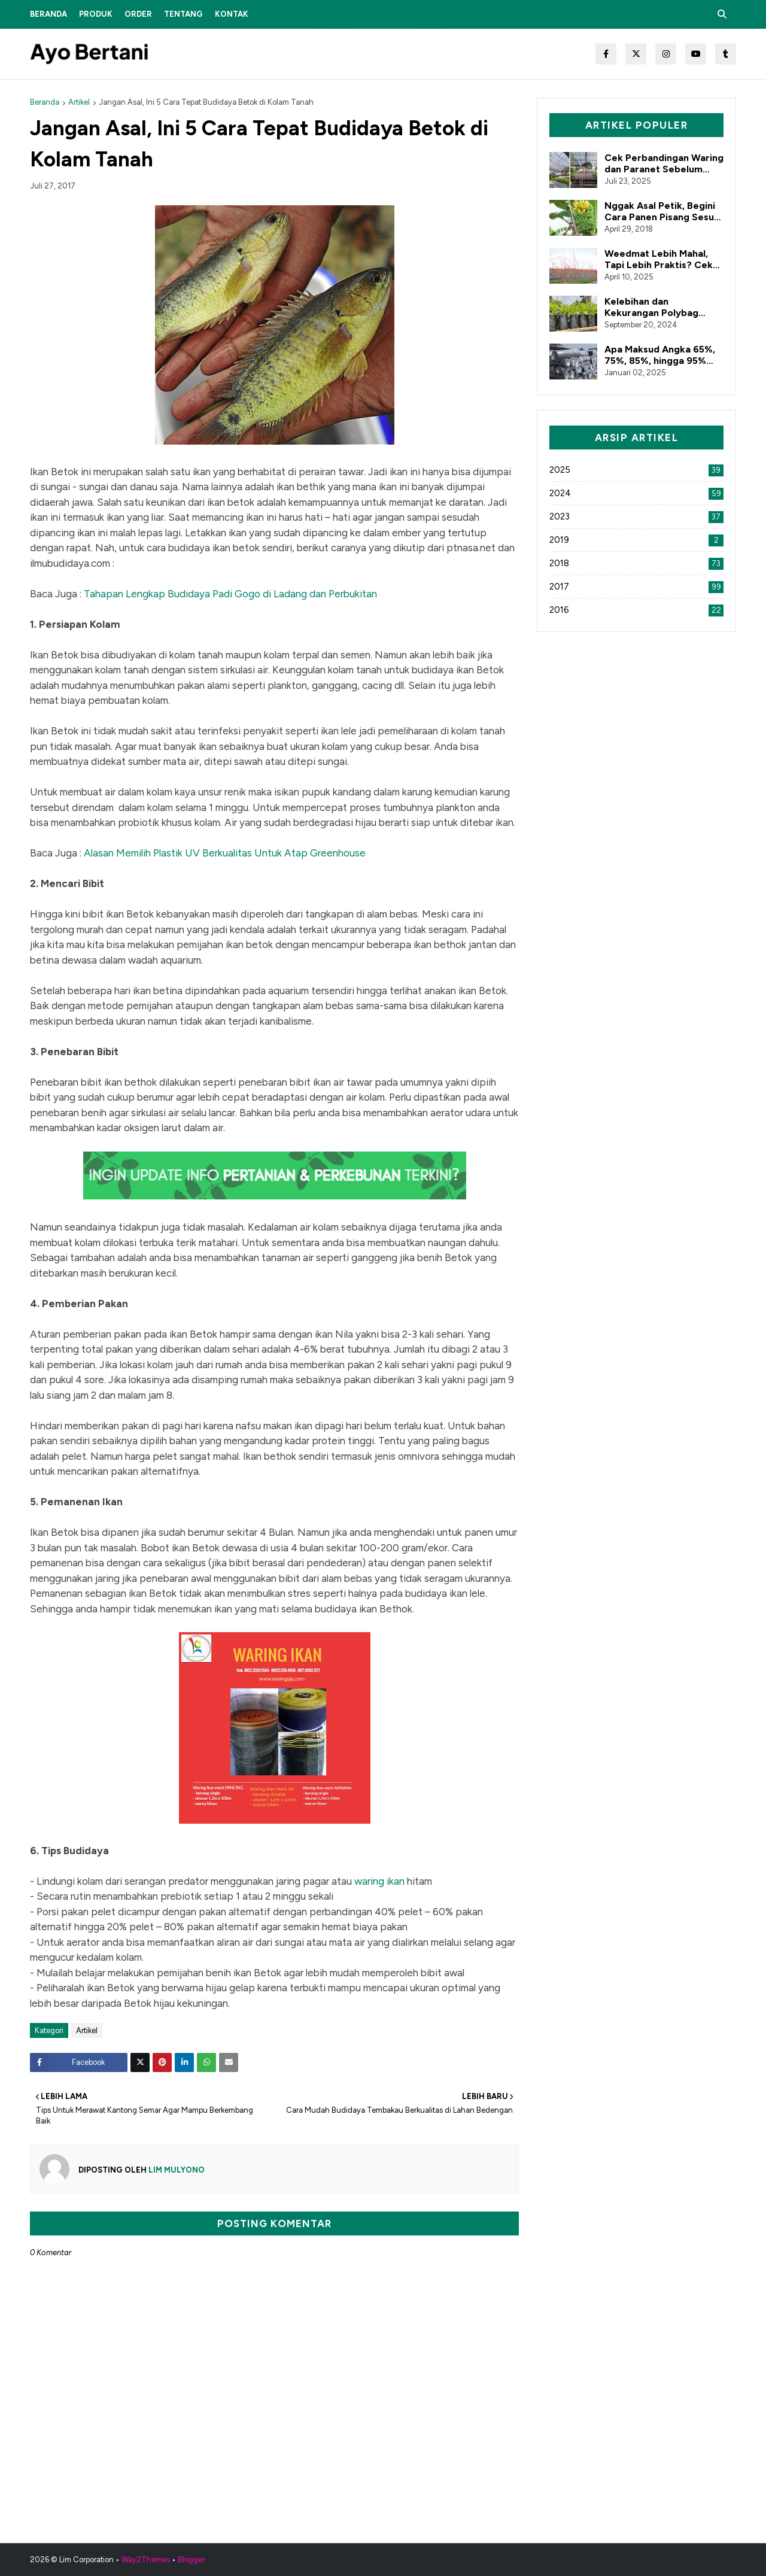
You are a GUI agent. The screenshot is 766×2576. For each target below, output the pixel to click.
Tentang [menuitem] (183, 14)
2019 (636, 539)
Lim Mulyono (176, 2169)
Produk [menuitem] (96, 14)
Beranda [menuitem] (48, 14)
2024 (636, 493)
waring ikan (379, 1881)
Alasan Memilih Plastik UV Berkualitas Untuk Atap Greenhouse (225, 853)
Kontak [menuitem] (231, 14)
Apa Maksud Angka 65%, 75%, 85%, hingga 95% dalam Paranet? (659, 355)
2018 (636, 563)
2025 (636, 469)
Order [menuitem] (138, 14)
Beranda (44, 102)
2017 (636, 586)
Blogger (191, 2559)
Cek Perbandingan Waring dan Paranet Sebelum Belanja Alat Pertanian (664, 163)
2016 (636, 609)
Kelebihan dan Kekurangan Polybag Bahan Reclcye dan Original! (651, 307)
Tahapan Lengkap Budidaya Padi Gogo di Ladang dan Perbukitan (230, 594)
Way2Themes (145, 2559)
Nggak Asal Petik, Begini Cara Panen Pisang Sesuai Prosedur (663, 211)
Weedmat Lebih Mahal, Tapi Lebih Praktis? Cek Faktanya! (658, 259)
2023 (636, 516)
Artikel (79, 102)
